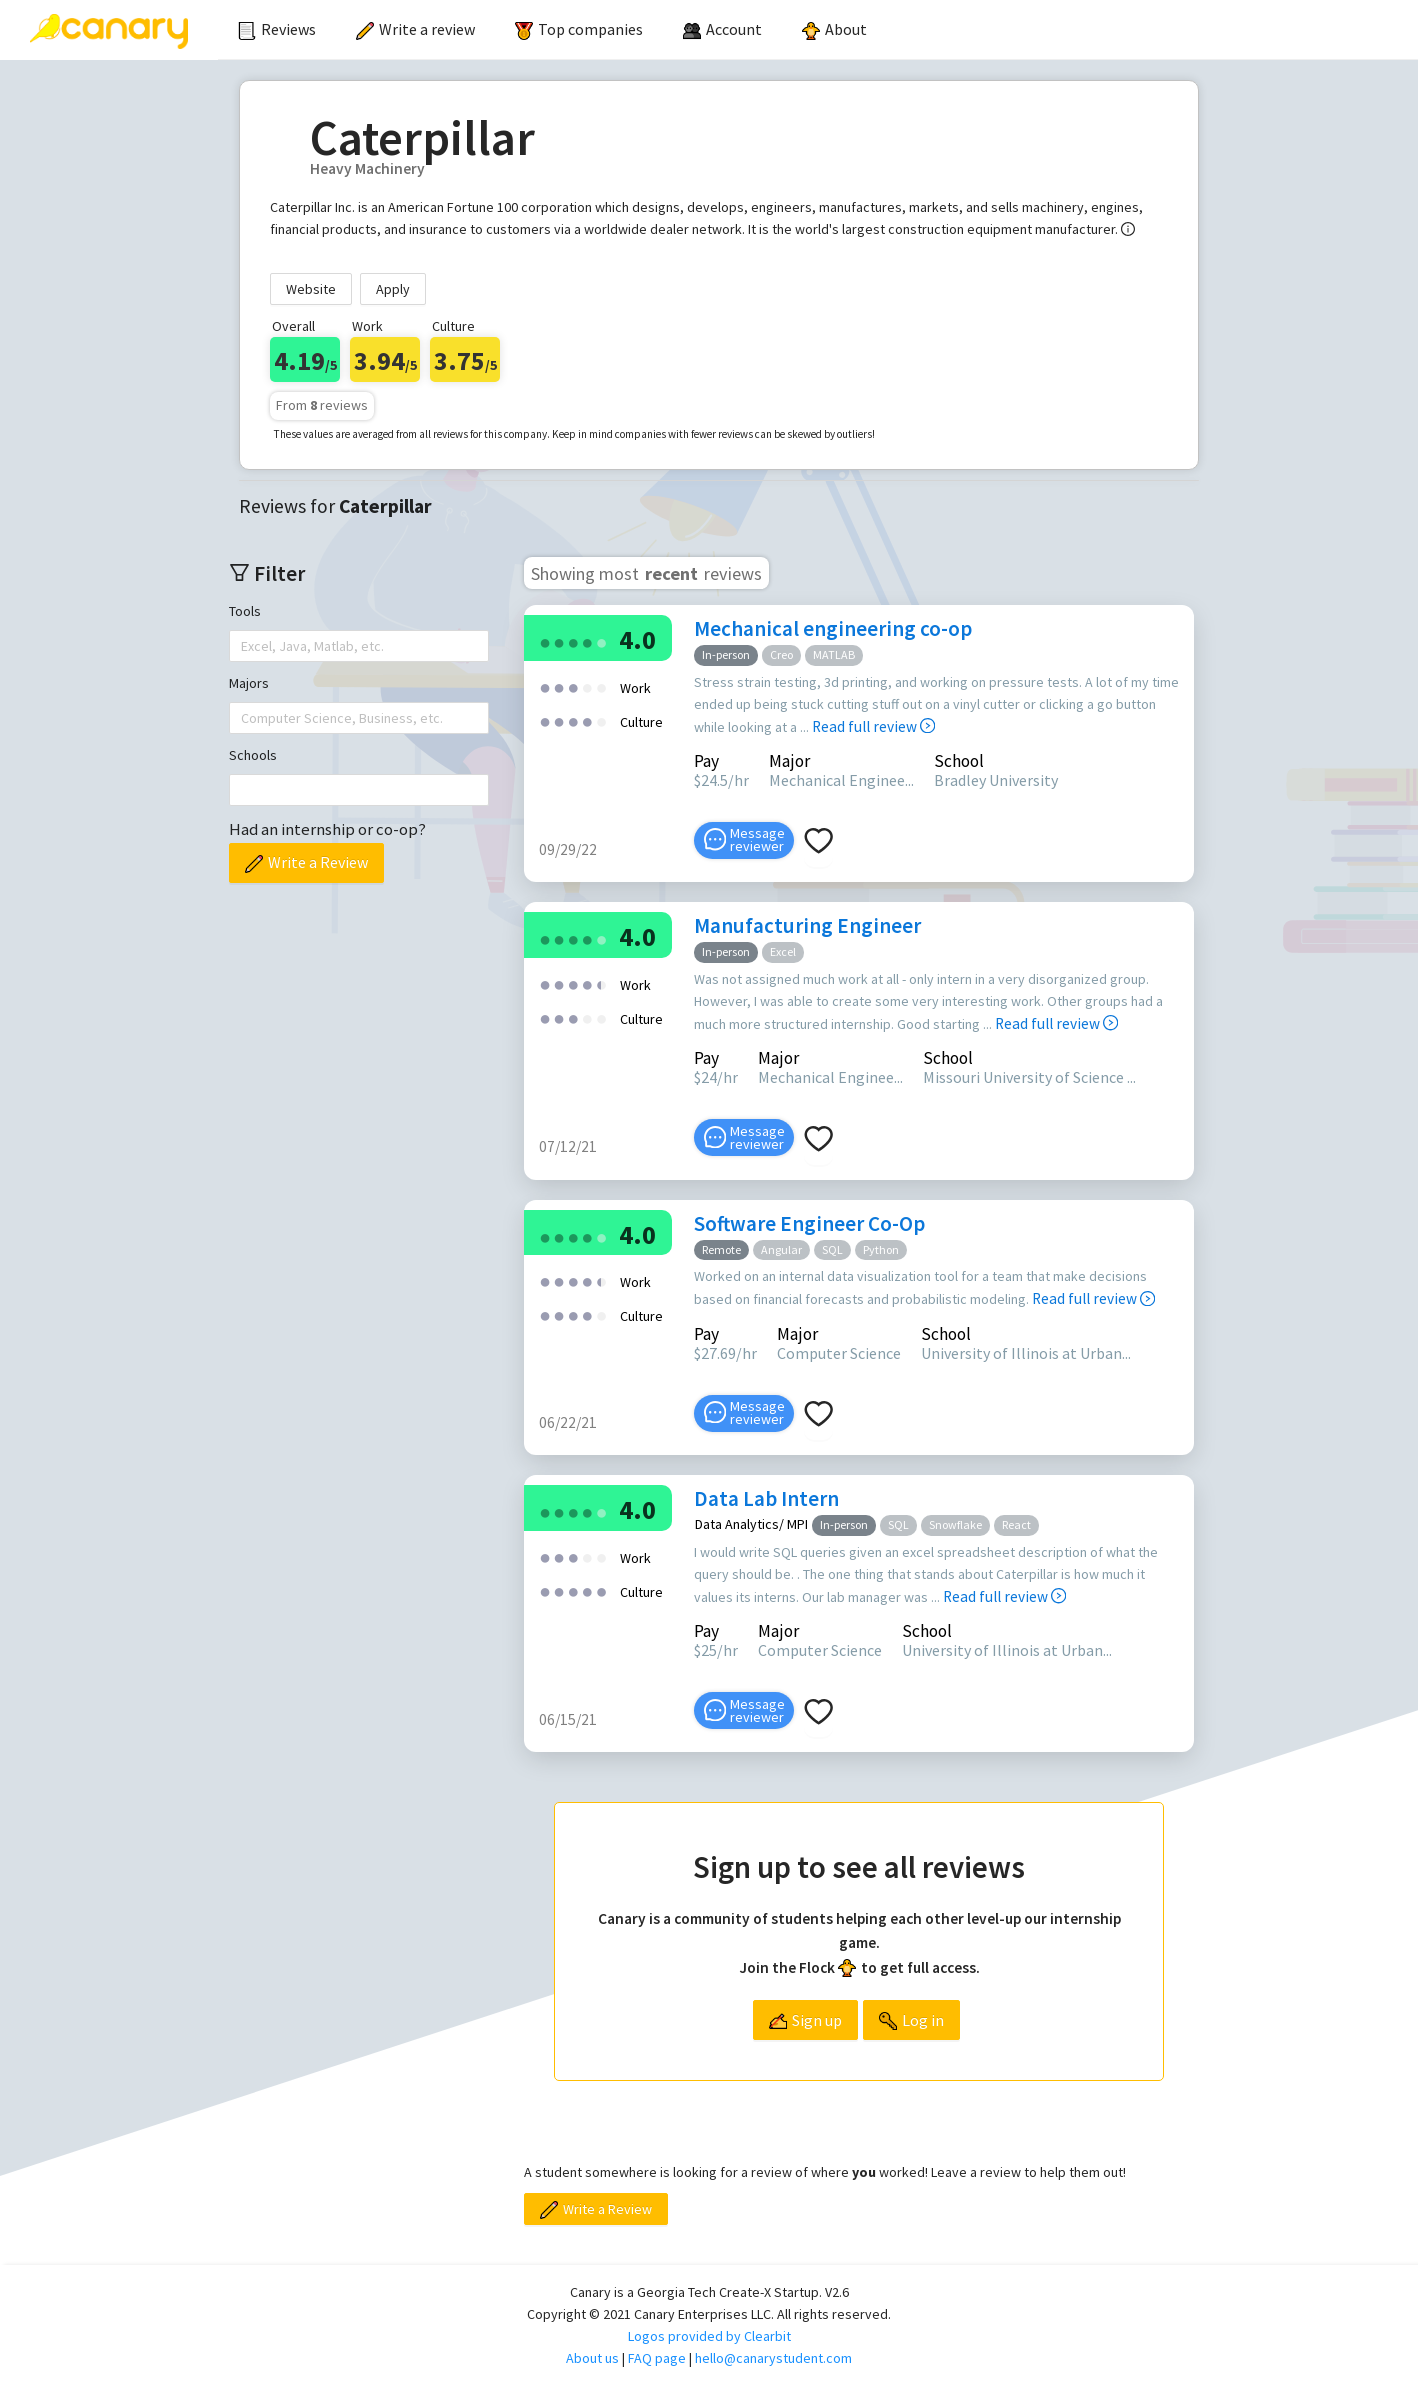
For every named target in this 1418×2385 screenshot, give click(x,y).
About (834, 29)
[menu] (818, 30)
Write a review (415, 29)
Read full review (873, 726)
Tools (245, 611)
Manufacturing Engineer (807, 925)
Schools (253, 755)
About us (592, 2358)
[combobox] (243, 646)
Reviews (277, 29)
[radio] (545, 641)
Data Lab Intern (766, 1498)
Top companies (579, 29)
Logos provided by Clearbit (709, 2336)
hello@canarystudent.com (773, 2358)
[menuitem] (277, 30)
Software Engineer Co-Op (809, 1223)
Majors (249, 683)
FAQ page (657, 2358)
